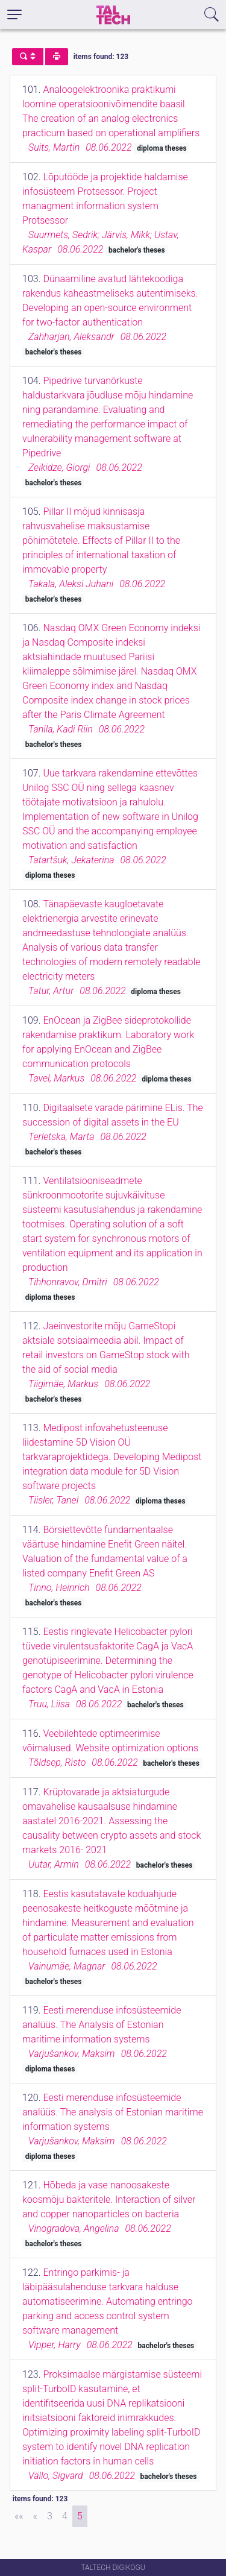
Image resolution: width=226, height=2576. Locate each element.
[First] (19, 2516)
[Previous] (35, 2516)
